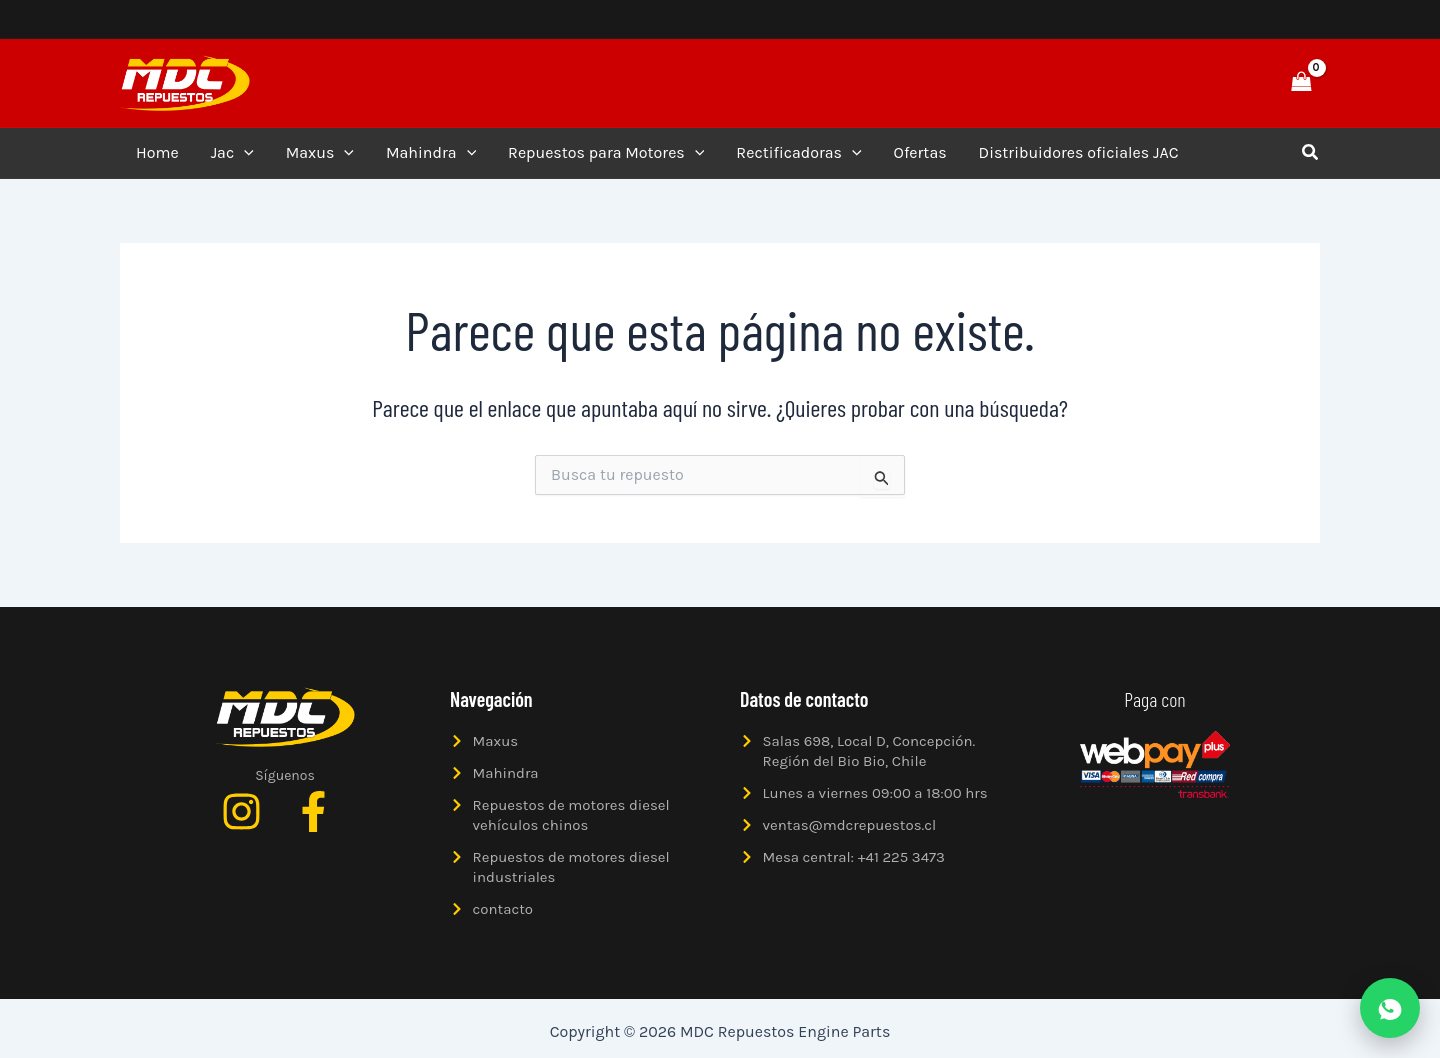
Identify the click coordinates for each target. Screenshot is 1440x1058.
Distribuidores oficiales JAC (1079, 152)
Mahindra (431, 153)
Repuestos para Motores (606, 153)
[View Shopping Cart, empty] (1301, 82)
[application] (244, 153)
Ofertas (920, 152)
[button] (1232, 83)
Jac (232, 153)
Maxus (320, 153)
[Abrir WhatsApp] (1390, 1008)
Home (157, 152)
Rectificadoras (798, 153)
